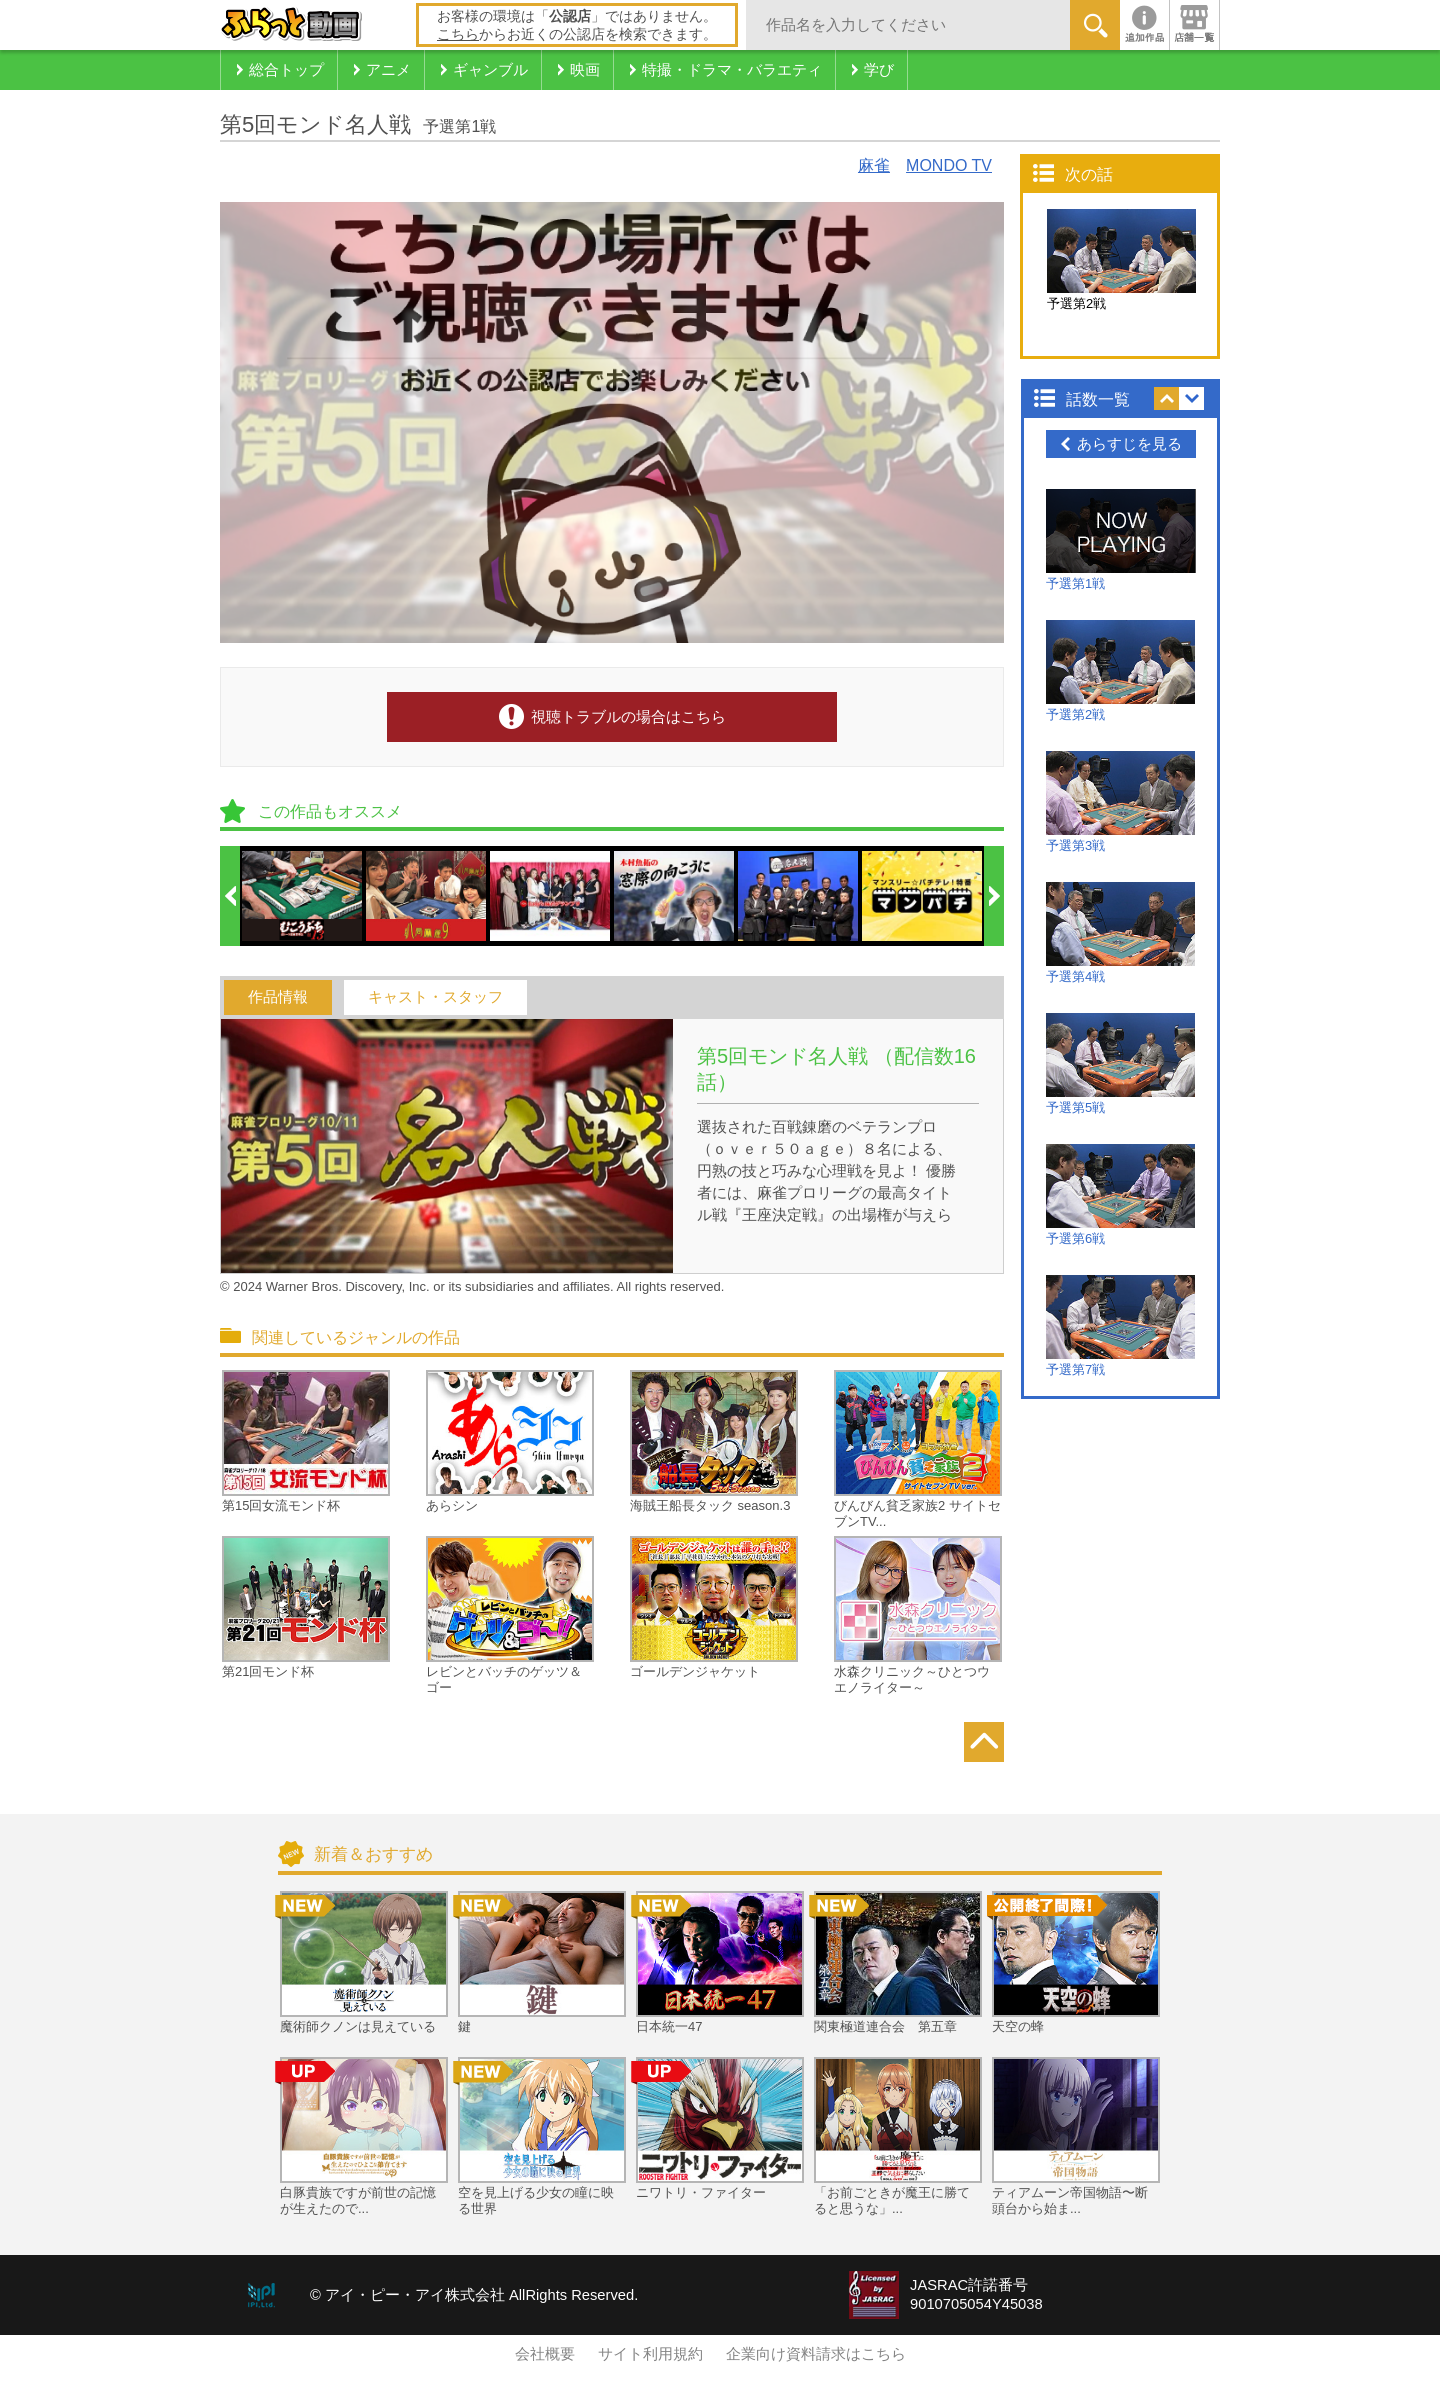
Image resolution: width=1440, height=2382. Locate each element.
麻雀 (874, 165)
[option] (303, 896)
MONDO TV (949, 165)
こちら (458, 34)
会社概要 (545, 2354)
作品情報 (278, 997)
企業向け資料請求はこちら (816, 2354)
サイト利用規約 (650, 2354)
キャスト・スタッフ (435, 997)
